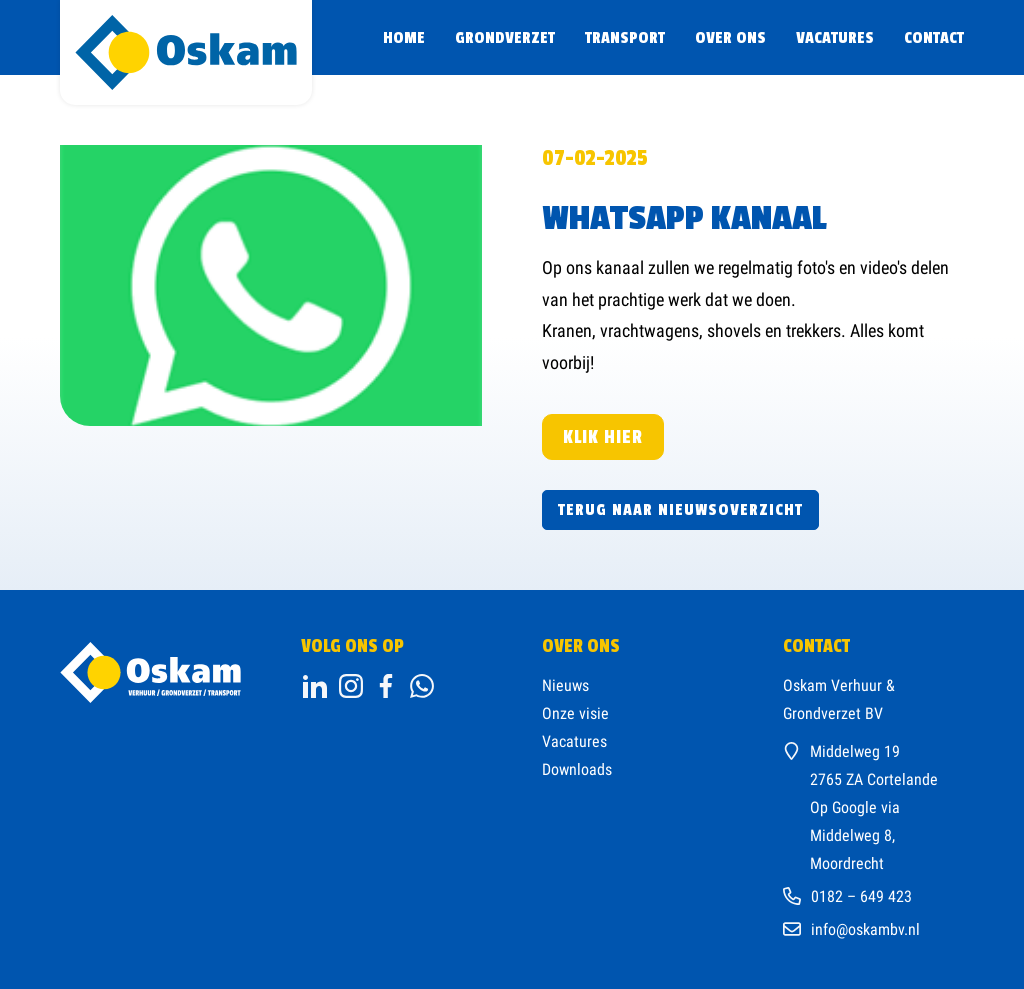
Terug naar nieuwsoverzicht (680, 510)
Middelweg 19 (855, 751)
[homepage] (186, 52)
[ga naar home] (150, 672)
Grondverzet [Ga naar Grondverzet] (505, 38)
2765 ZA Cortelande (874, 779)
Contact (934, 38)
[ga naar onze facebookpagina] (422, 686)
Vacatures (835, 38)
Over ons (730, 38)
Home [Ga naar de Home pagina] (404, 38)
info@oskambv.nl (865, 929)
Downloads (577, 769)
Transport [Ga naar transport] (625, 38)
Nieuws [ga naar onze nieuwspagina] (565, 685)
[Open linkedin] (315, 686)
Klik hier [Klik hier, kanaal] (603, 437)
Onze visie (575, 713)
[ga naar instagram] (351, 686)
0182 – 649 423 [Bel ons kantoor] (861, 896)
